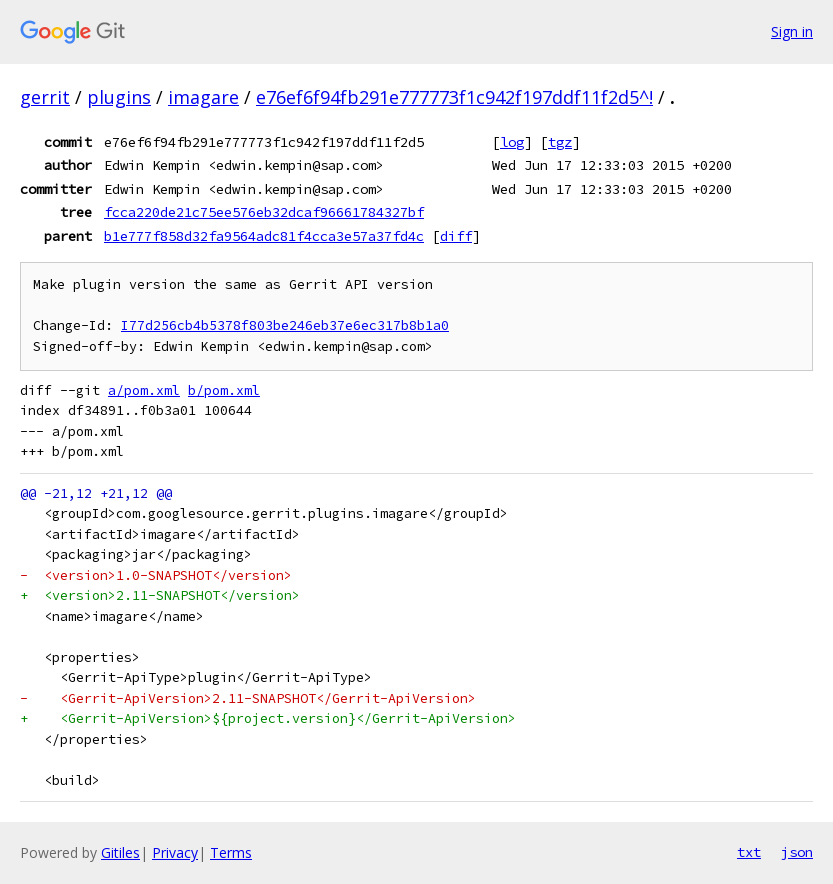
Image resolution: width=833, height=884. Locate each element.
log (512, 142)
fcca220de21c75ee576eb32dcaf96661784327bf (264, 212)
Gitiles (120, 852)
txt (749, 852)
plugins (119, 97)
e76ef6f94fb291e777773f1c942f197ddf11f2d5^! (454, 97)
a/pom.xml (144, 390)
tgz (560, 142)
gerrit (45, 97)
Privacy (175, 852)
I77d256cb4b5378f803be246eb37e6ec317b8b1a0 (285, 325)
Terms (231, 852)
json (797, 852)
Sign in (792, 31)
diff (456, 236)
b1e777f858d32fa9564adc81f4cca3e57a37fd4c (264, 236)
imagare (203, 97)
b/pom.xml (224, 390)
